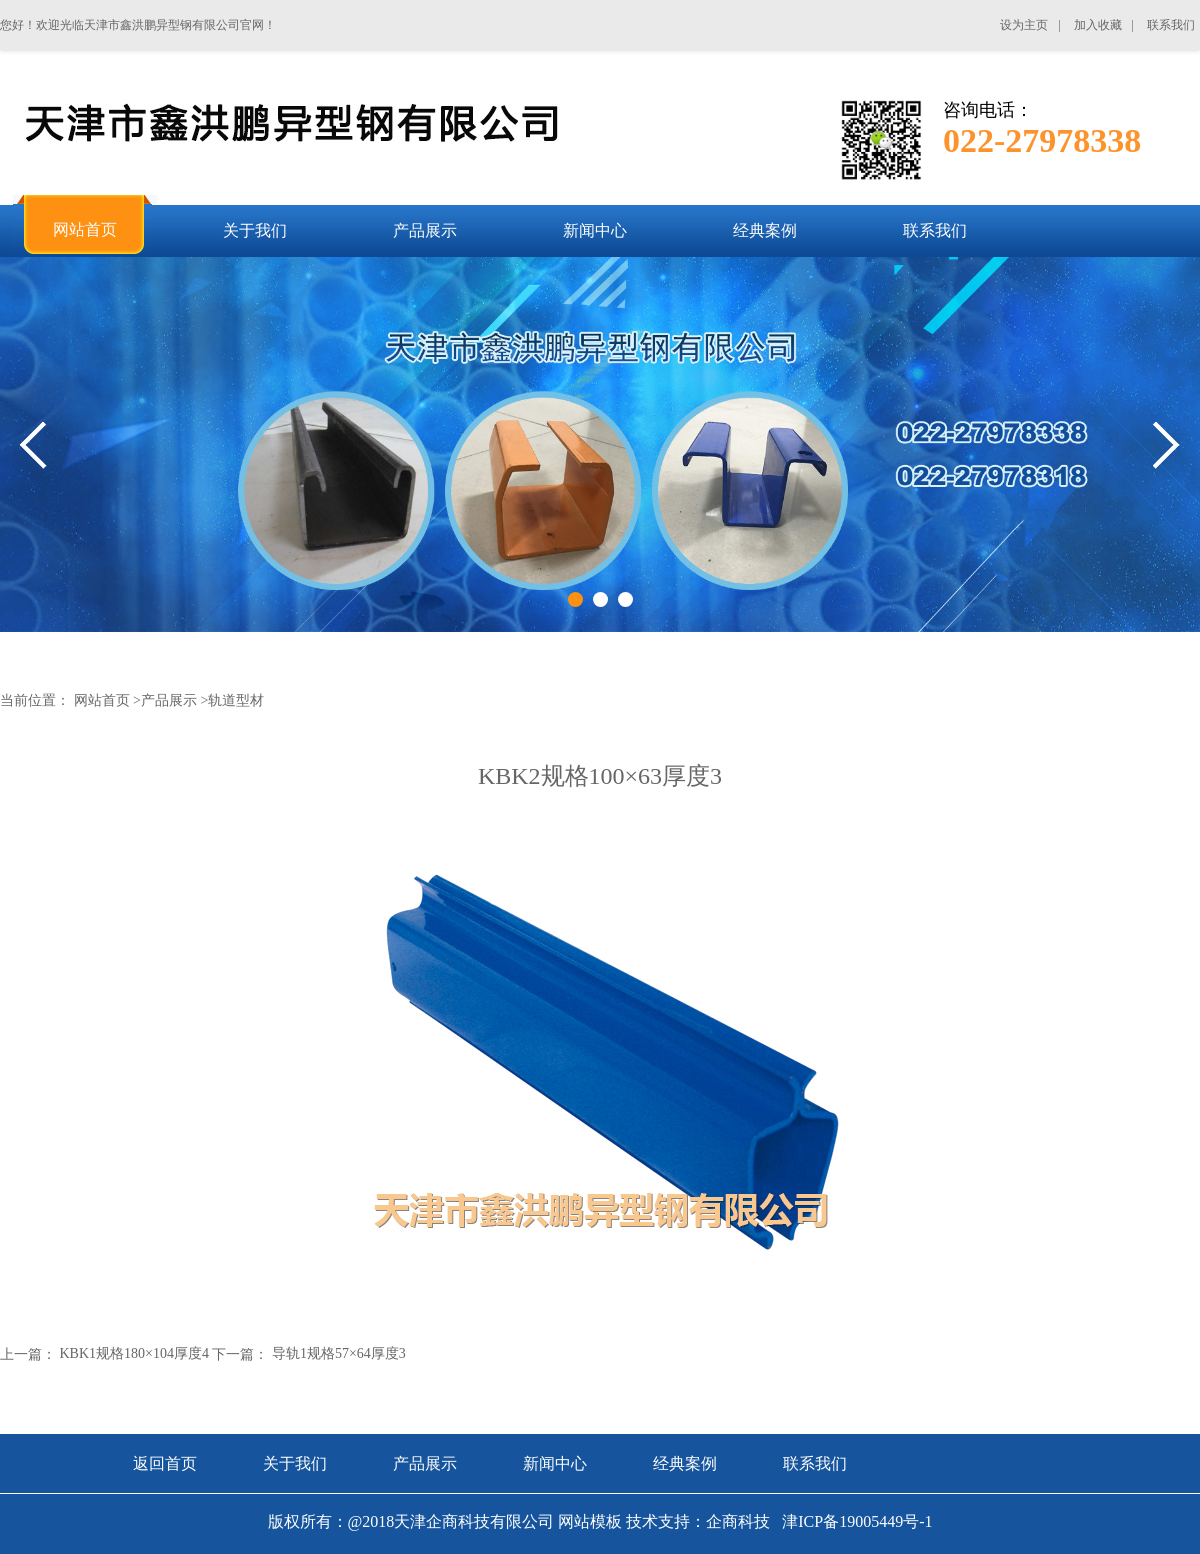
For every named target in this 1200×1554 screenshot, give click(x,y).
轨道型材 (236, 700)
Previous (33, 445)
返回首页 (165, 1463)
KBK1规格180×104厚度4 (134, 1353)
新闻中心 (555, 1463)
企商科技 (738, 1521)
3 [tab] (625, 599)
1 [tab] (575, 599)
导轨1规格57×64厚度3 (339, 1353)
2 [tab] (600, 599)
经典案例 (685, 1463)
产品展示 (169, 700)
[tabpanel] (600, 444)
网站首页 (102, 700)
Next (1166, 445)
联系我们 (815, 1463)
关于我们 (295, 1463)
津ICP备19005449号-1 (855, 1521)
